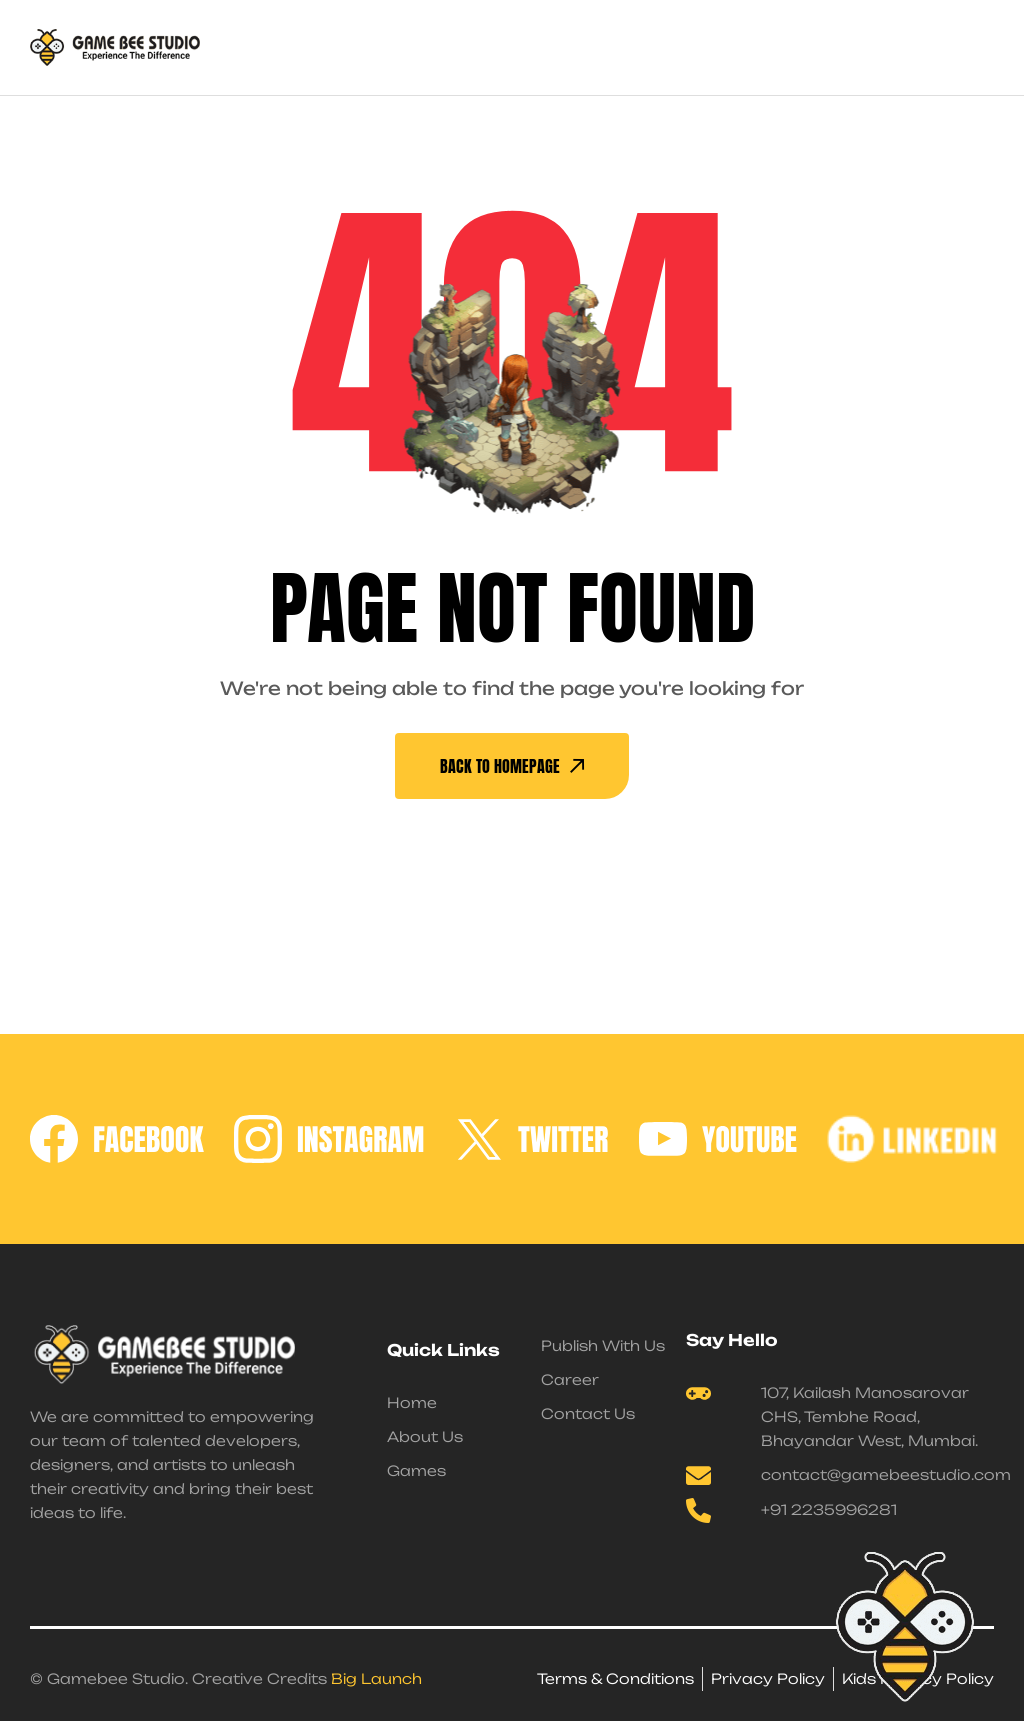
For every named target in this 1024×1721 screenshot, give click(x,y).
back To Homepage (512, 766)
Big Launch (376, 1678)
